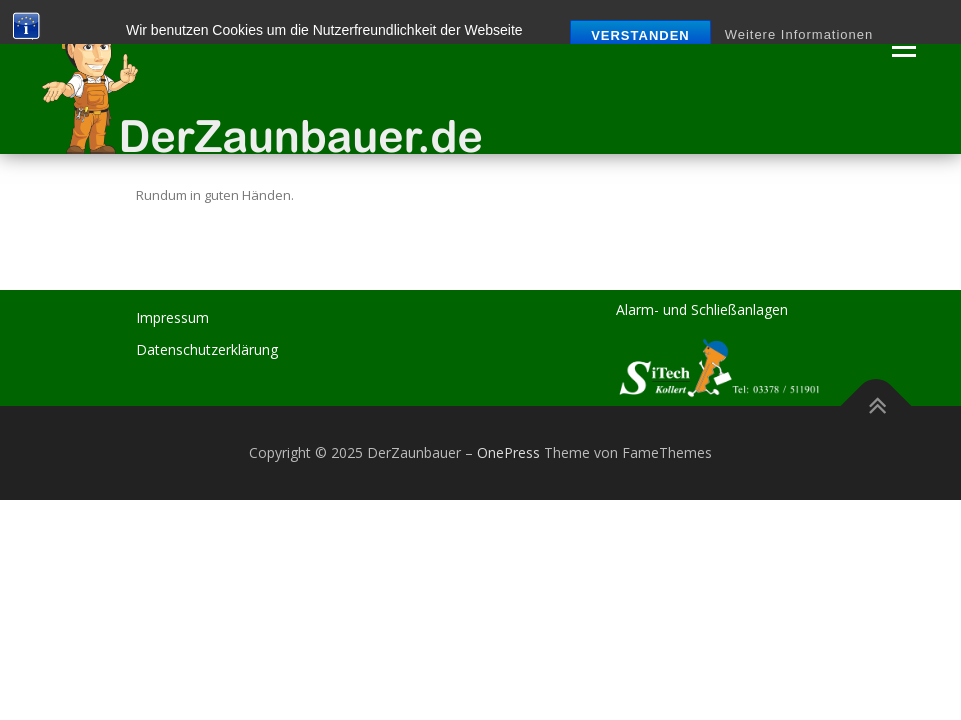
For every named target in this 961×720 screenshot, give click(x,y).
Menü (903, 47)
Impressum (172, 317)
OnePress (508, 452)
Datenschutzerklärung (207, 349)
